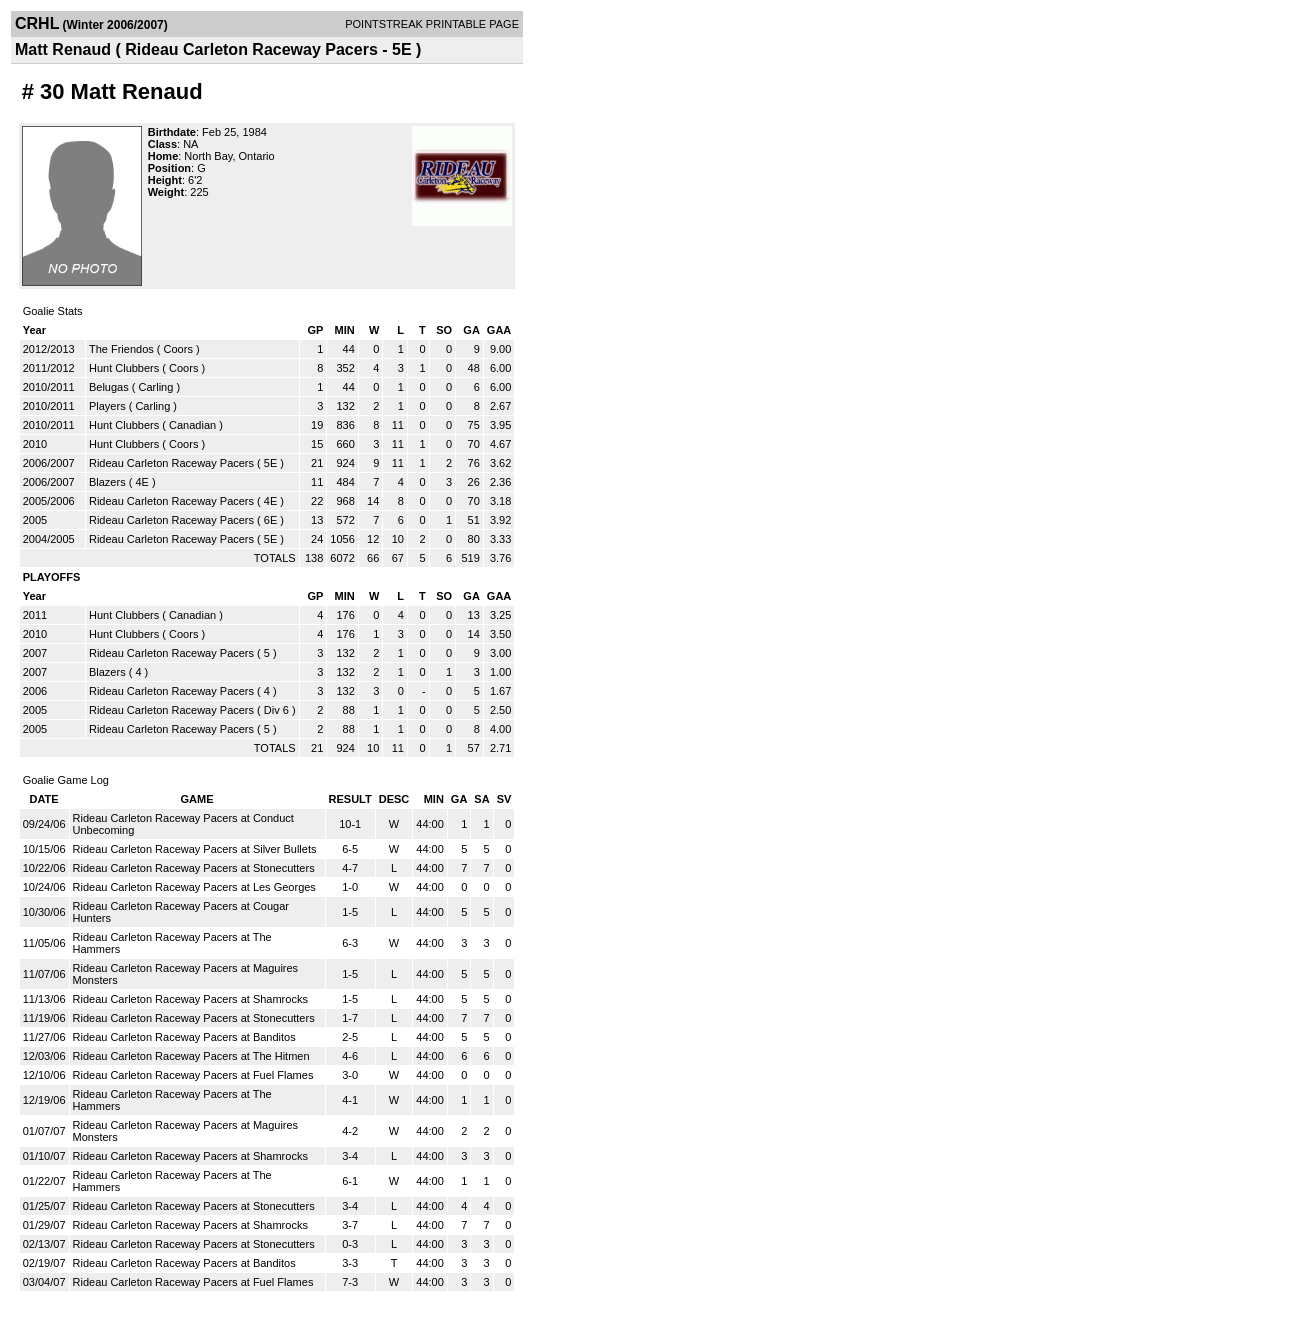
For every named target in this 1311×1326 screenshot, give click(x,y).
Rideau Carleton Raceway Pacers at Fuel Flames (193, 1075)
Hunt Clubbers (124, 368)
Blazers (107, 482)
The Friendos (121, 349)
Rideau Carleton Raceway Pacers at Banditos (184, 1037)
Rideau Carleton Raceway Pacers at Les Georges (194, 887)
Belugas (109, 387)
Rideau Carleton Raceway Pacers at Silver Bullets (195, 849)
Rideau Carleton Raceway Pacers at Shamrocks (190, 999)
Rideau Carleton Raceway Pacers (171, 463)
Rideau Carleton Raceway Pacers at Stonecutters (194, 868)
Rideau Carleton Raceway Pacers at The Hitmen (191, 1056)
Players (107, 406)
